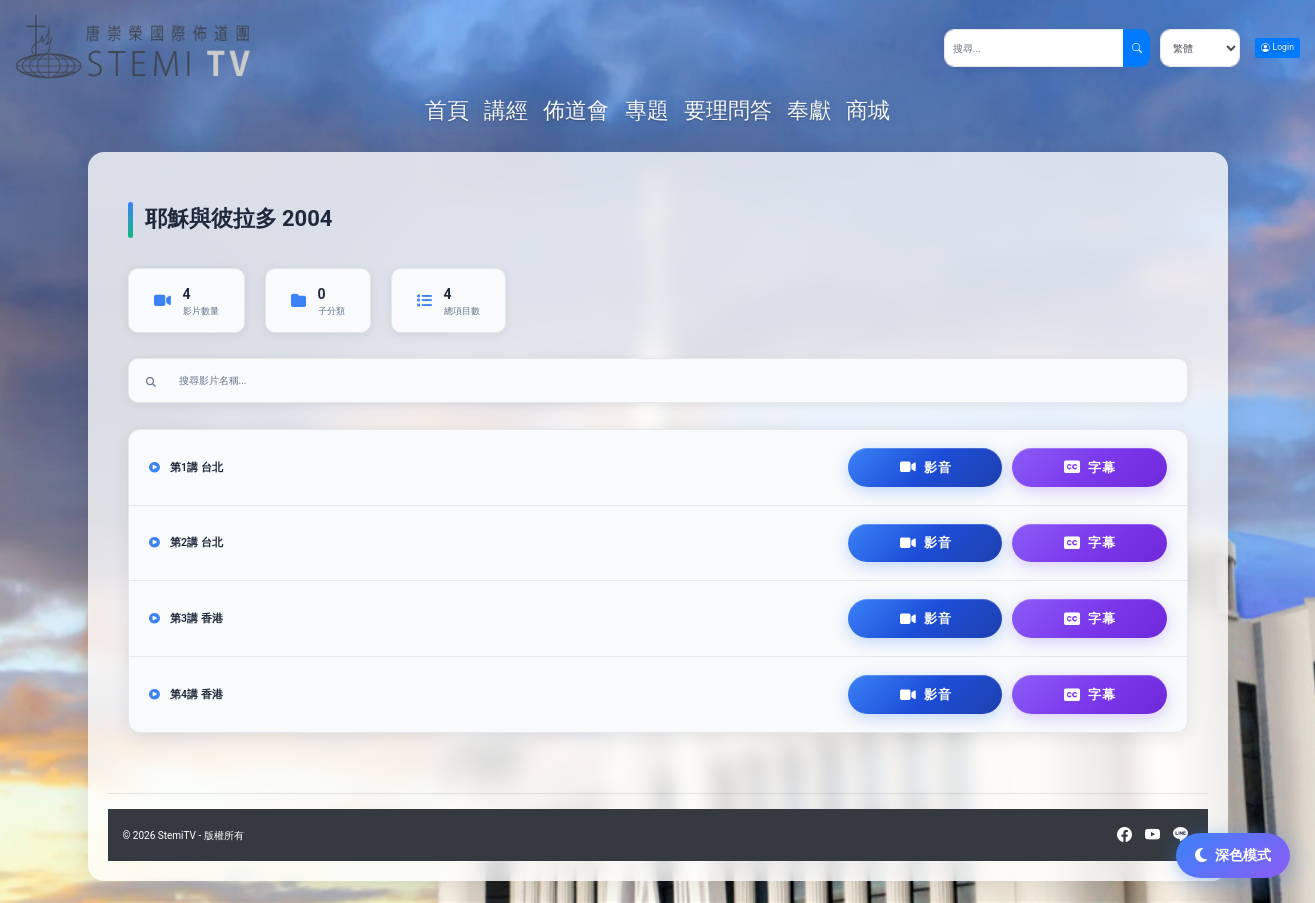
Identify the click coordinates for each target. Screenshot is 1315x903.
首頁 (453, 109)
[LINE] (1180, 837)
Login (1277, 47)
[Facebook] (1126, 837)
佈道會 (578, 109)
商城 (865, 109)
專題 (647, 109)
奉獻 (807, 109)
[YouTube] (1153, 837)
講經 (509, 109)
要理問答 (727, 109)
